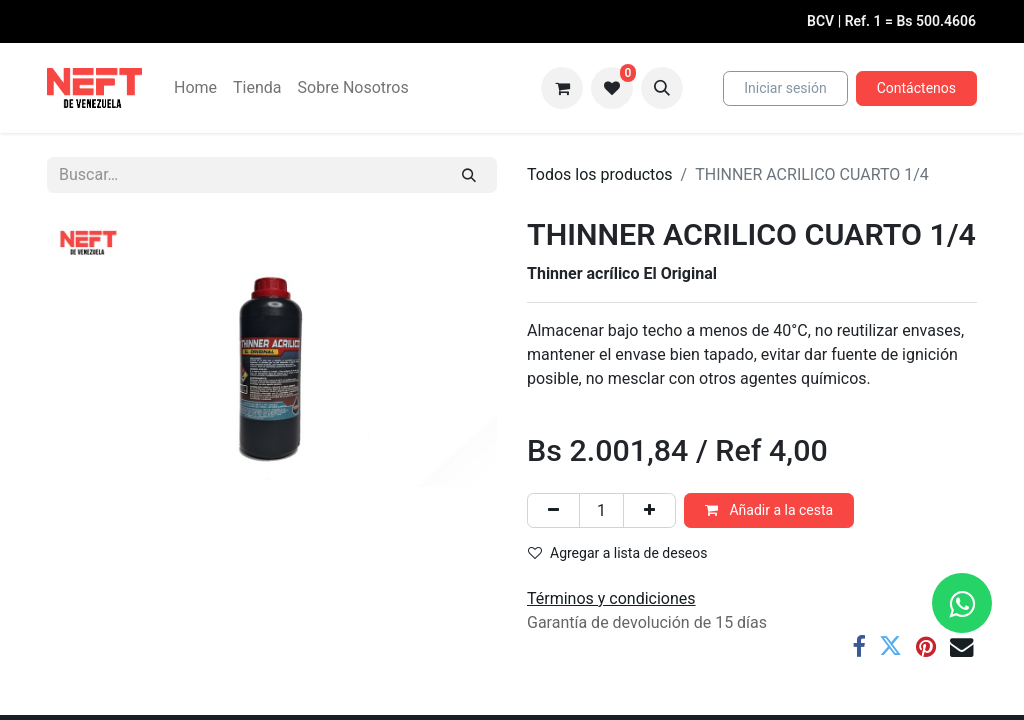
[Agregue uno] (649, 510)
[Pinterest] (926, 646)
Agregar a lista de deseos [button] (618, 553)
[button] (662, 88)
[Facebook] (858, 646)
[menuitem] (195, 88)
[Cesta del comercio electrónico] (562, 88)
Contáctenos (916, 88)
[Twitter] (890, 646)
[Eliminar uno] (553, 510)
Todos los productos (600, 174)
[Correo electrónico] (961, 646)
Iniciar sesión (785, 88)
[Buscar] (469, 175)
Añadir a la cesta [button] (769, 510)
